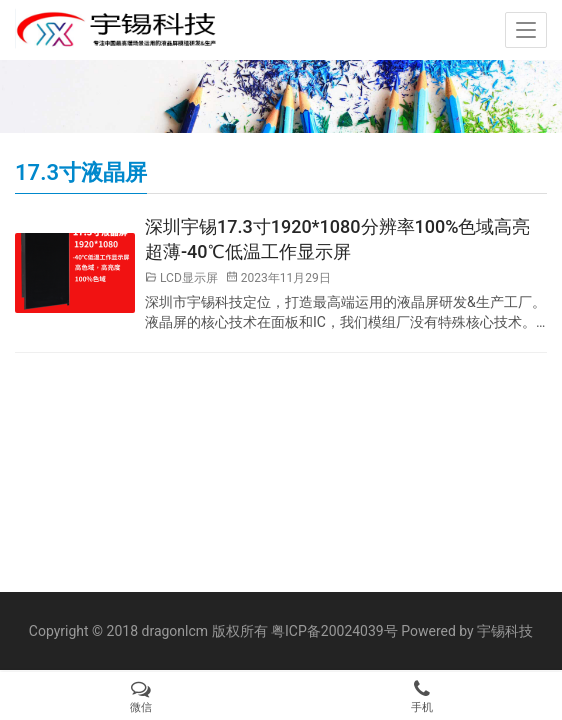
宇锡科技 (505, 631)
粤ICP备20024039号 (334, 631)
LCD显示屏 (189, 278)
